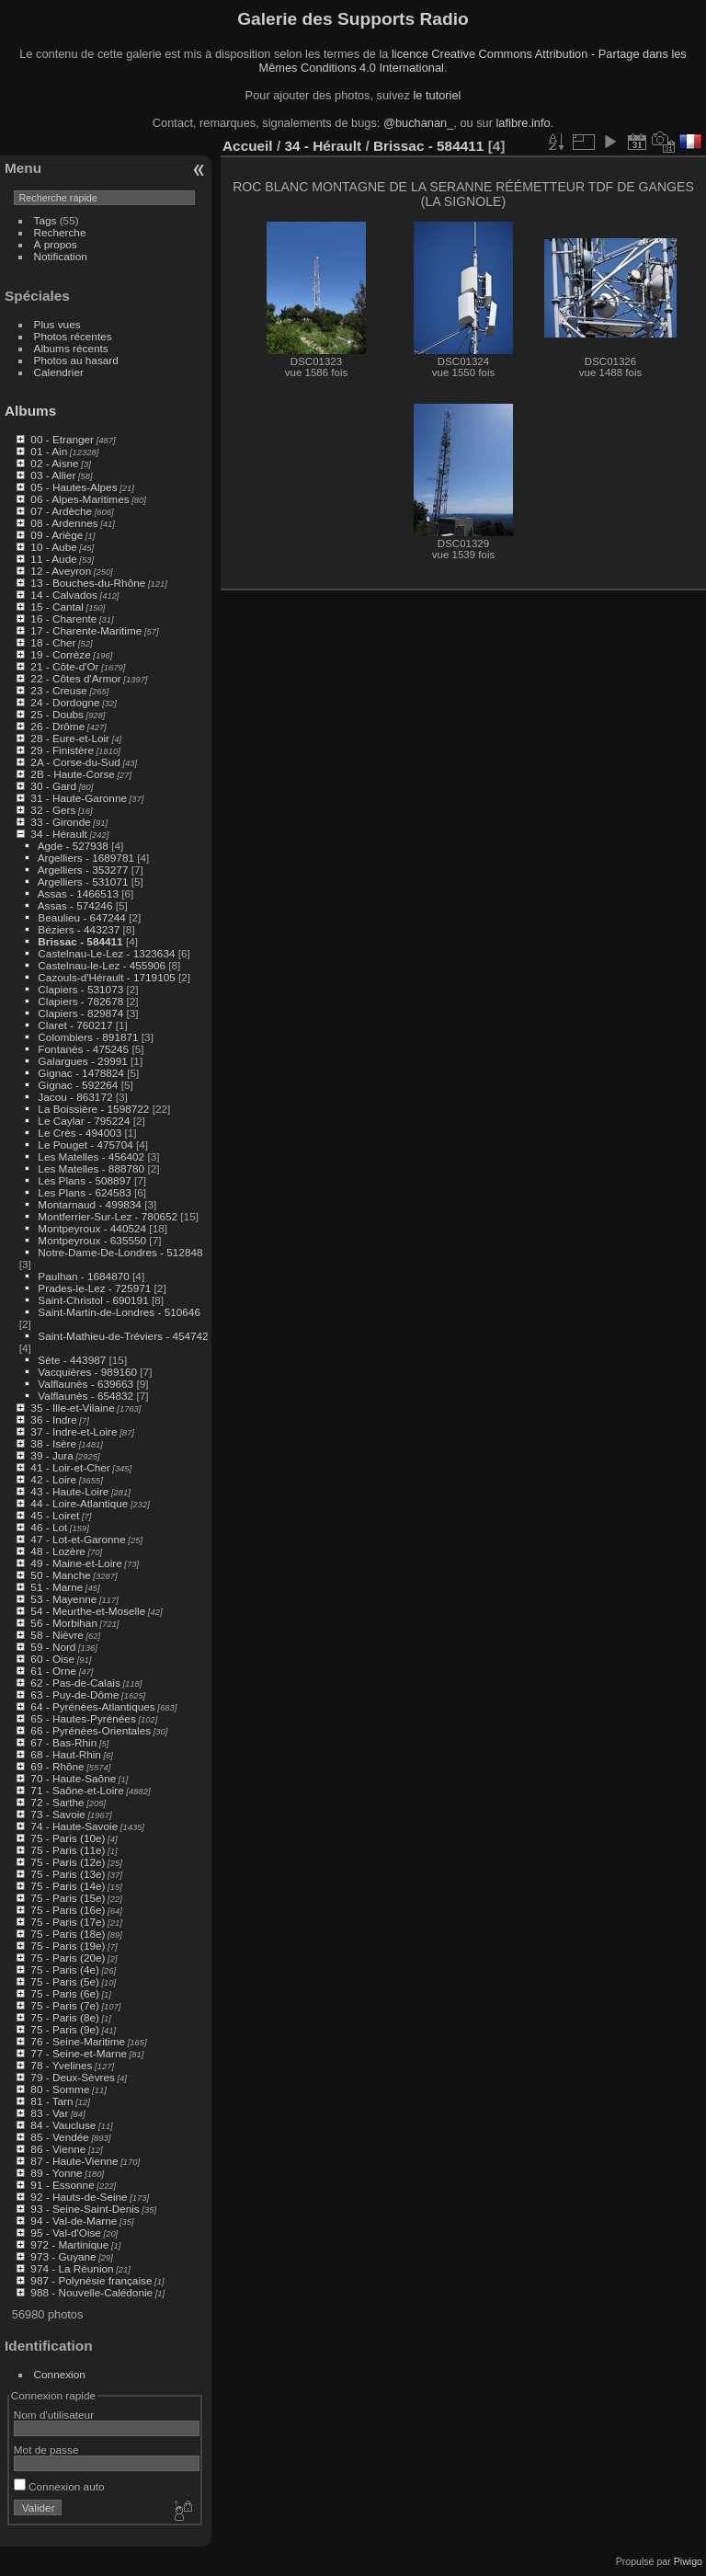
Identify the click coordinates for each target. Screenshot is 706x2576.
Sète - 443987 (72, 1360)
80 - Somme (59, 2089)
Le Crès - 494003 (79, 1133)
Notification (60, 256)
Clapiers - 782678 (80, 1001)
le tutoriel (437, 95)
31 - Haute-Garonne (78, 798)
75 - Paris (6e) (64, 1993)
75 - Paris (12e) (67, 1862)
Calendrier (59, 372)
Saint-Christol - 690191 (93, 1300)
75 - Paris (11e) (67, 1850)
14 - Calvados (63, 595)
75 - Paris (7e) (64, 2005)
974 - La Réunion (71, 2268)
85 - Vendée (59, 2137)
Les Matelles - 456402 (91, 1156)
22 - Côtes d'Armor (75, 678)
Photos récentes (73, 336)
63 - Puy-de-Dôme (74, 1694)
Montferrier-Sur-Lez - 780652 (107, 1216)
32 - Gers (52, 810)
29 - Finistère (62, 750)
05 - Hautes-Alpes (73, 487)
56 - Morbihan (63, 1623)
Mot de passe (46, 2450)
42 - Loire (53, 1479)
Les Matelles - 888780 (91, 1168)
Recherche (60, 232)
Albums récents (71, 348)
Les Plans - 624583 (84, 1192)
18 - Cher (52, 642)
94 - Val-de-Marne (73, 2221)
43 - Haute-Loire (69, 1491)
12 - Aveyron (60, 571)
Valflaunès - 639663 (85, 1384)
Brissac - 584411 (80, 941)
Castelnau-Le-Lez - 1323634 (106, 953)
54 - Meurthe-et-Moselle (87, 1611)
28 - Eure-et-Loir (69, 738)
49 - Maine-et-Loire (75, 1563)
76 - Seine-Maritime (77, 2041)
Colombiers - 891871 (88, 1037)
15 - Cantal (57, 607)
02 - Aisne (54, 463)
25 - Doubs (57, 714)
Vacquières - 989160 (87, 1372)
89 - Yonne (56, 2173)
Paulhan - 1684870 (83, 1276)
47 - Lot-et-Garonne (77, 1539)
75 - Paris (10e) (67, 1838)
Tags (45, 220)
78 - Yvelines (61, 2065)
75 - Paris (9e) (64, 2029)
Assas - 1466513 (78, 893)
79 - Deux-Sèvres (72, 2077)
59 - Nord (52, 1647)
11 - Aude (53, 559)
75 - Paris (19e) (67, 1946)
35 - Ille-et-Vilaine (72, 1408)
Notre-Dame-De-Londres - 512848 (120, 1252)
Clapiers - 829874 (80, 1013)
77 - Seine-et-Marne (78, 2053)
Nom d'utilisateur (54, 2415)
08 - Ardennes (63, 523)
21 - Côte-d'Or (64, 666)
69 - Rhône (57, 1766)
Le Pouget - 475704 (85, 1145)
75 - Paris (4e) (64, 1969)
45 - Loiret (54, 1515)
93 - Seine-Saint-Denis (84, 2209)
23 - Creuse (58, 690)
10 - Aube (53, 547)
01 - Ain (48, 451)
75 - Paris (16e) (67, 1910)
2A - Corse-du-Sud (75, 762)
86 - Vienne (57, 2149)
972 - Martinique (69, 2244)
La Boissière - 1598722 (93, 1109)
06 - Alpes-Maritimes (79, 499)
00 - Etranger (62, 439)
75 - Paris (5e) (64, 1981)
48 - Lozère (57, 1551)
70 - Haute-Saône (73, 1778)
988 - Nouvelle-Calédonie (91, 2292)
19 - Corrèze (60, 654)
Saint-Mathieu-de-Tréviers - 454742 (123, 1336)
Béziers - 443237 (79, 929)
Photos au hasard (76, 360)
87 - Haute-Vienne (74, 2161)
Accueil (247, 146)
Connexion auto (59, 2486)
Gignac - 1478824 (81, 1073)
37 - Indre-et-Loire (73, 1431)
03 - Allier (52, 475)
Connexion (59, 2374)
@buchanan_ (418, 123)
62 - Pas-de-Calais (75, 1683)
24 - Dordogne (64, 702)
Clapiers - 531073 (80, 989)
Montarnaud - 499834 (90, 1204)
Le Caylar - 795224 (84, 1121)
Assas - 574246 (75, 905)
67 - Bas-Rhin (63, 1742)
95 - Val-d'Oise (65, 2232)
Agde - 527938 (73, 846)
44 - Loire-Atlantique (79, 1503)
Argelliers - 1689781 (86, 858)
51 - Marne (56, 1587)
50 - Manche (60, 1575)
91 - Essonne (62, 2185)
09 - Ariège (56, 535)
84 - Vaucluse (63, 2125)
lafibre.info (523, 123)
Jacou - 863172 (75, 1097)
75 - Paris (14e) (67, 1886)
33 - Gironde (60, 822)
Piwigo (688, 2561)
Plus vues (57, 324)
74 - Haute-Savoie (74, 1826)
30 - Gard (53, 786)
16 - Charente (63, 618)
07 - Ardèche (61, 511)
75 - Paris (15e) (67, 1898)
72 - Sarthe (57, 1802)
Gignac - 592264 (78, 1085)
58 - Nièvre (57, 1635)
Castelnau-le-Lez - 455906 (101, 965)
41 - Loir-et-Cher (69, 1467)
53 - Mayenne (63, 1599)
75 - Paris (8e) (64, 2017)
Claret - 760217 (75, 1025)
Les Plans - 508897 (84, 1180)
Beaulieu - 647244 (82, 917)
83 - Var (49, 2113)
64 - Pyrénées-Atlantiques (92, 1706)
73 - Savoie (57, 1814)
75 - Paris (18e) (67, 1934)
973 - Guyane (63, 2256)
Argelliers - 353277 (83, 870)
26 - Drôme (57, 726)
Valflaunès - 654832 (85, 1396)
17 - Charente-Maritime (86, 630)
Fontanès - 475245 (83, 1049)
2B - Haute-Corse (72, 774)
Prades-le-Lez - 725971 (94, 1288)
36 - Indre (53, 1419)
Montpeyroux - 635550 (92, 1240)
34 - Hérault (58, 834)
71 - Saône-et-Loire (76, 1790)
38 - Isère (53, 1443)
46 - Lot (48, 1527)
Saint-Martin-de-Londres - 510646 (119, 1312)
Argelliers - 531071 (83, 881)
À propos (55, 244)
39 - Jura (51, 1455)
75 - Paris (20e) (67, 1957)
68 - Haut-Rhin (65, 1754)
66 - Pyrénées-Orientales (90, 1730)
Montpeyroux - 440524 (92, 1228)
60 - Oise (52, 1659)
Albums (30, 410)
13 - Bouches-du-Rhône (87, 583)
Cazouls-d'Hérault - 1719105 (106, 977)
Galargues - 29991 (82, 1061)
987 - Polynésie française (91, 2280)
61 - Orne (53, 1671)
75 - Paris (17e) (67, 1922)
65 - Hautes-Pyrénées (82, 1718)
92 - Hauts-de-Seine (78, 2197)
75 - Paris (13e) (67, 1874)
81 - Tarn (51, 2101)
